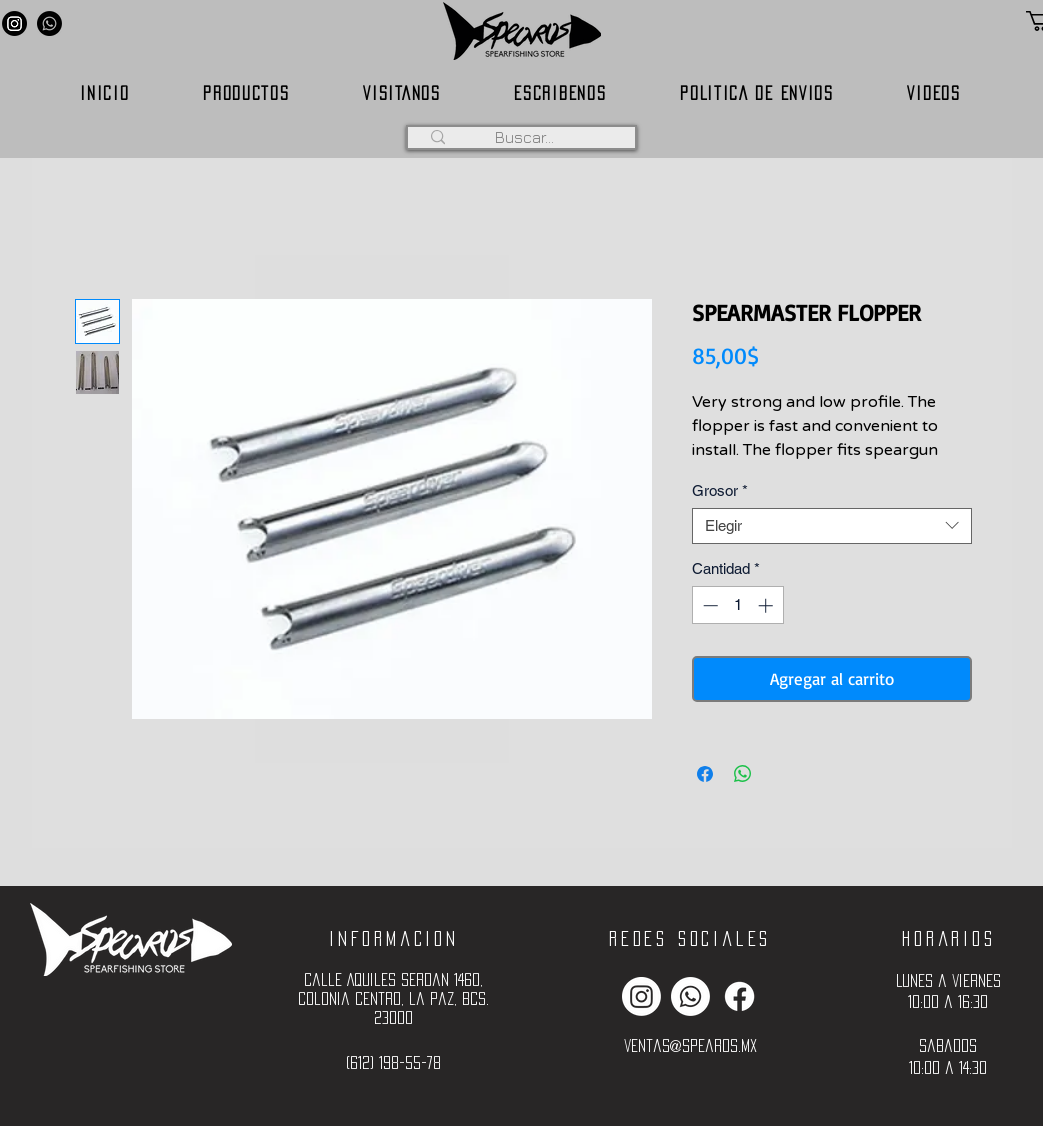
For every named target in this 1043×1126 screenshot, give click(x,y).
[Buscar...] (525, 137)
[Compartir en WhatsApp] (743, 774)
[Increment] (767, 605)
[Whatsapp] (49, 23)
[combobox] (832, 526)
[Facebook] (739, 996)
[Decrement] (708, 605)
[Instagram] (14, 23)
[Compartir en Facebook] (705, 774)
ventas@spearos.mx (690, 1045)
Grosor (720, 490)
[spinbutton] (737, 605)
